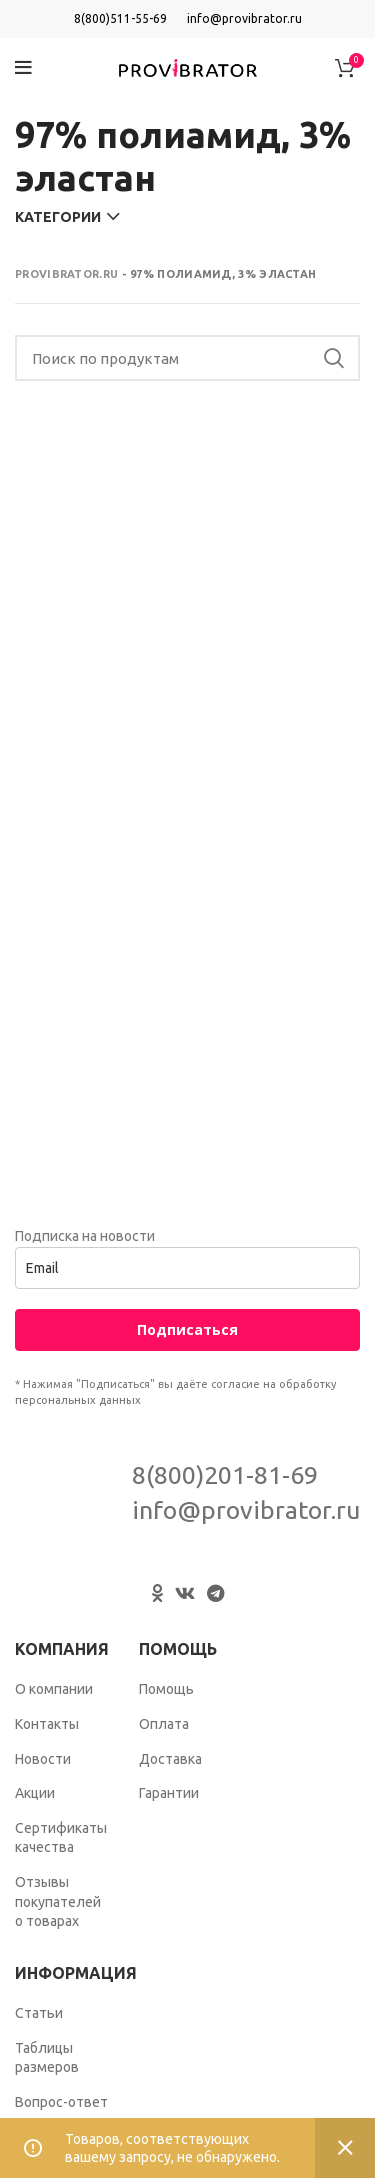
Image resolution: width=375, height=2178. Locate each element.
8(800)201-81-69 (225, 1475)
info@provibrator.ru (244, 18)
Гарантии (169, 1793)
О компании (54, 1689)
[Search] (187, 358)
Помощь (166, 1689)
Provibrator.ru (66, 274)
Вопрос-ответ (61, 2102)
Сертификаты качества (61, 1838)
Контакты (47, 1724)
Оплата (164, 1724)
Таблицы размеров (47, 2058)
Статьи (39, 2013)
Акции (35, 1793)
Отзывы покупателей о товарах (58, 1901)
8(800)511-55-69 (120, 18)
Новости (43, 1759)
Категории (58, 217)
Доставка (170, 1759)
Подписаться (187, 1329)
